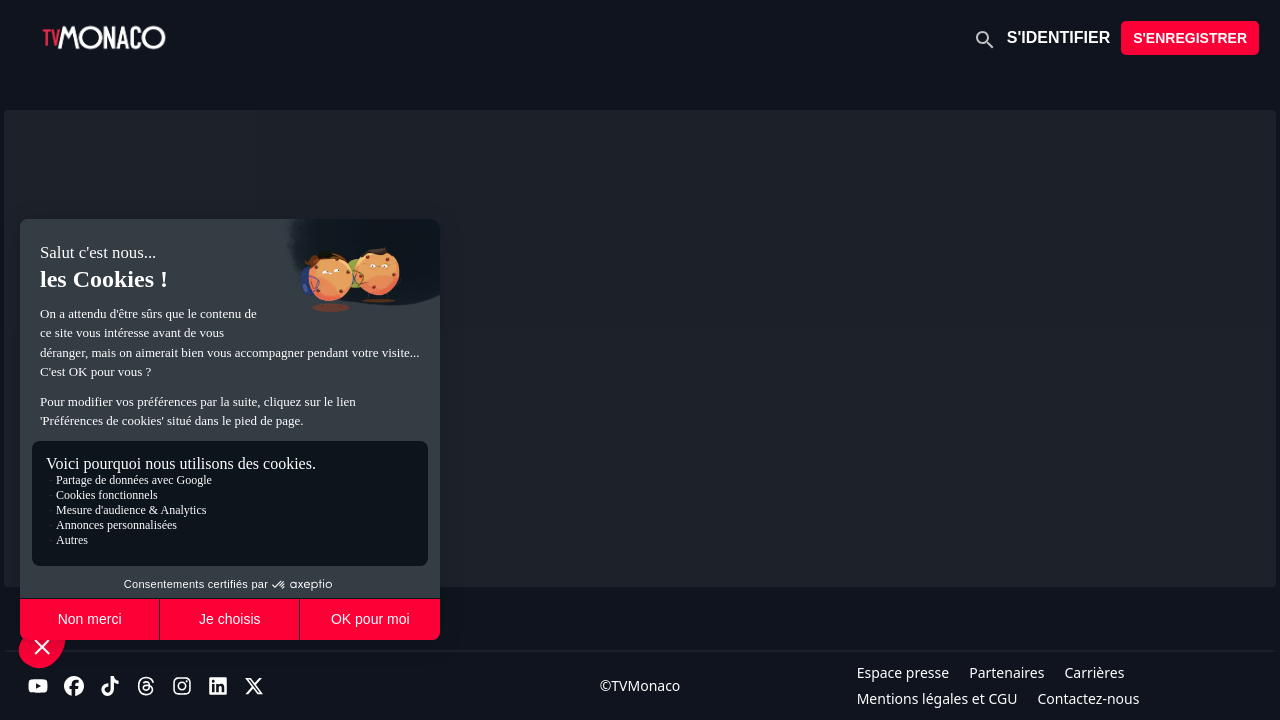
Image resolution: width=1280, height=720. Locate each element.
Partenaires (1006, 672)
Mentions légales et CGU (937, 698)
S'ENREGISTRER (1190, 38)
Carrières (1094, 672)
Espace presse (903, 672)
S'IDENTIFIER (1058, 37)
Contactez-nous (1088, 698)
